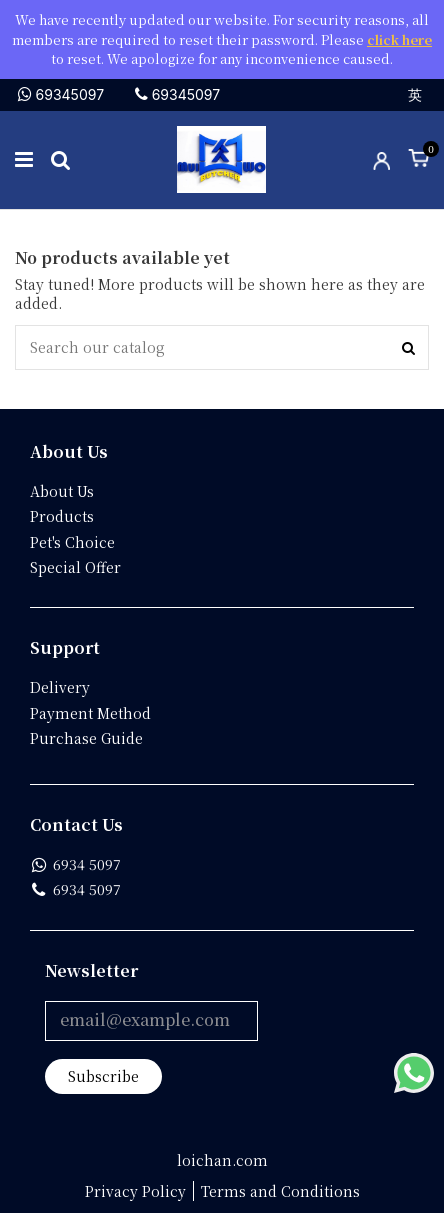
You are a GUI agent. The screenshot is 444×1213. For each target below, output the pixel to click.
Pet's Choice (72, 542)
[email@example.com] (151, 1021)
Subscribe (103, 1076)
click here (399, 39)
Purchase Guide (86, 738)
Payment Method (90, 713)
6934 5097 (87, 864)
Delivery (60, 687)
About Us (62, 491)
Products (62, 516)
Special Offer (75, 567)
